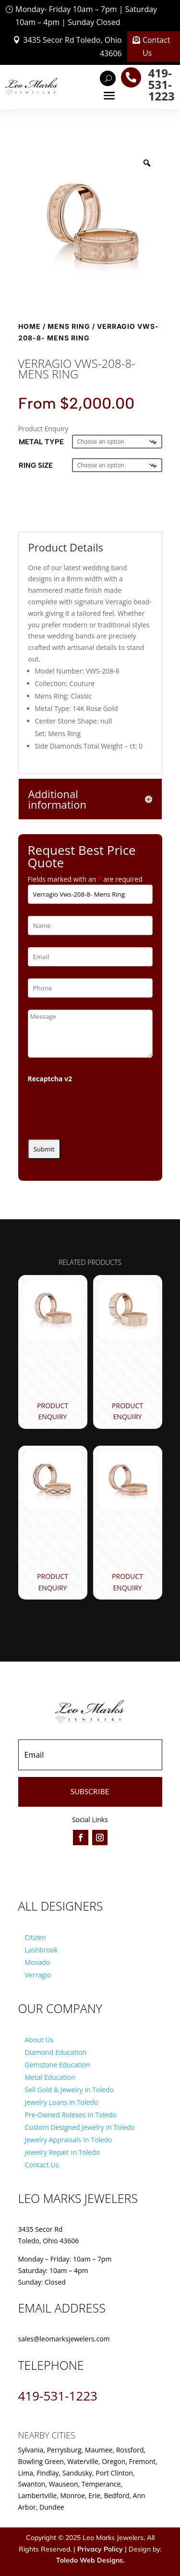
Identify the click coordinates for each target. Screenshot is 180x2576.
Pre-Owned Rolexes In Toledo (71, 2114)
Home (29, 326)
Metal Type (41, 442)
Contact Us (156, 46)
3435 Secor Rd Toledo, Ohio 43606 (72, 46)
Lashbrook (41, 1949)
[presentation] (101, 1108)
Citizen (35, 1937)
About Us (39, 2039)
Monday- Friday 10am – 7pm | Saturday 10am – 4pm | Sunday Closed (86, 15)
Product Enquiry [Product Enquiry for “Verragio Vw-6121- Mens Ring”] (127, 1582)
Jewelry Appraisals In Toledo (68, 2139)
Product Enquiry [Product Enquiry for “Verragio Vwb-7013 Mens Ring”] (52, 1582)
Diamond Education (56, 2052)
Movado (37, 1962)
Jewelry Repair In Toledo (62, 2152)
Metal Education (50, 2077)
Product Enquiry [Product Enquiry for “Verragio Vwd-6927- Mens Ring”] (52, 1411)
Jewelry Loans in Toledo (61, 2102)
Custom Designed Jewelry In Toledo (80, 2127)
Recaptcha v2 (50, 1078)
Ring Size (36, 465)
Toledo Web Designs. (90, 2560)
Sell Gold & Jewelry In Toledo (69, 2089)
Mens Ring (69, 326)
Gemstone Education (57, 2064)
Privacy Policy (100, 2549)
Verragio (38, 1974)
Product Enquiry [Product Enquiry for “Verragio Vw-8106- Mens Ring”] (127, 1411)
